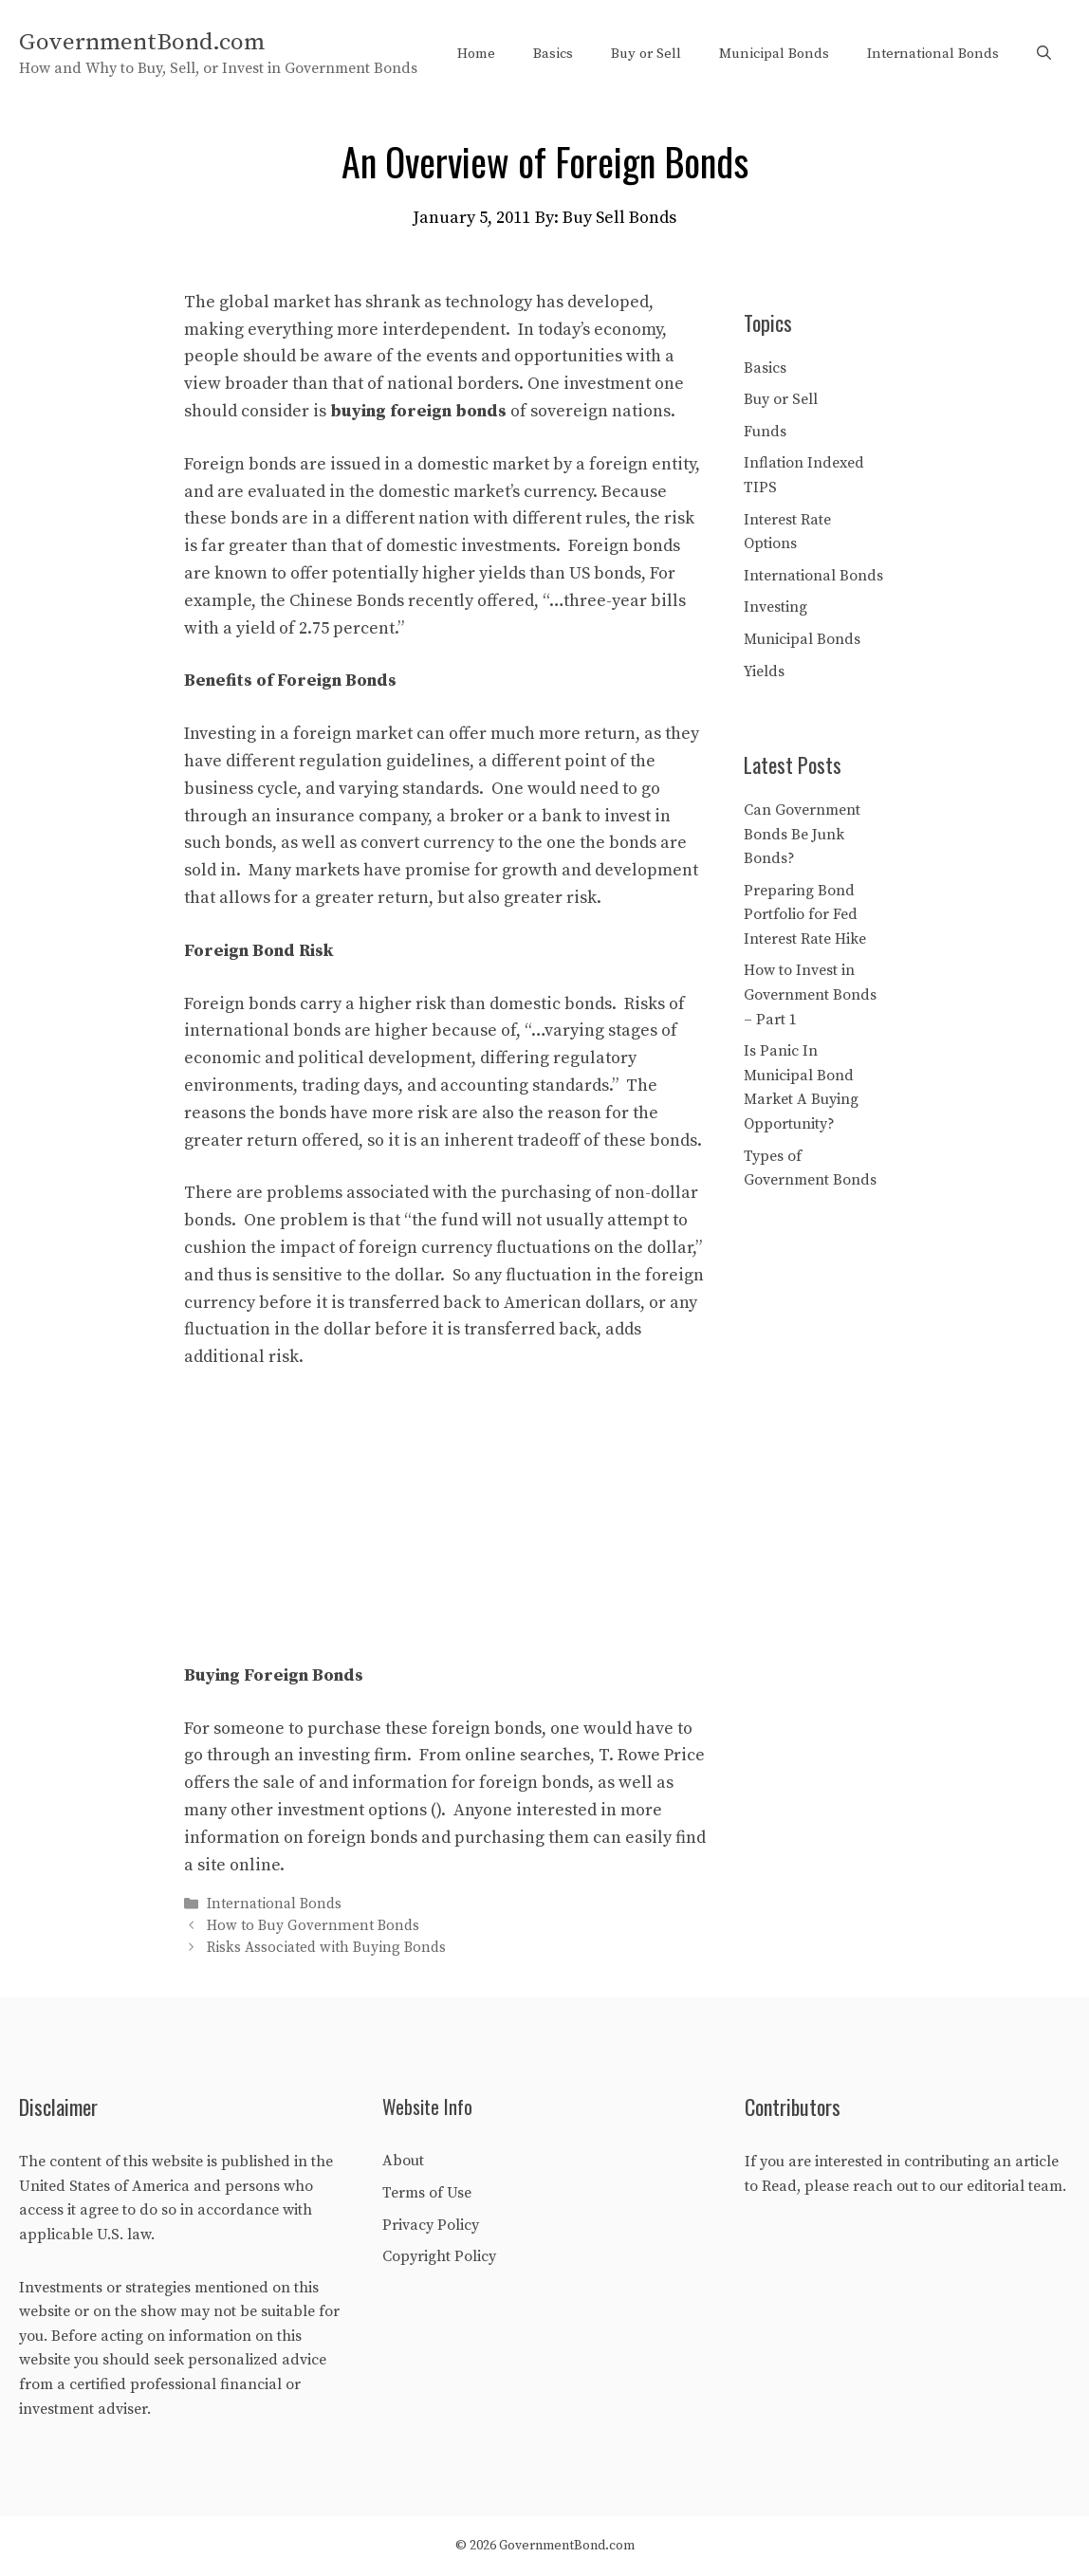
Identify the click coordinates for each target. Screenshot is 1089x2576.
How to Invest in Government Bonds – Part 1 (810, 994)
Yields (764, 671)
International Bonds (933, 54)
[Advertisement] (445, 1530)
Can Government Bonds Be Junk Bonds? (802, 834)
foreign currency (425, 1248)
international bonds (262, 1030)
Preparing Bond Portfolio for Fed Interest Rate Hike (805, 914)
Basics (553, 54)
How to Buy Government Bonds (313, 1926)
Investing (775, 607)
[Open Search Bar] (1044, 54)
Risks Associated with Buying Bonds (326, 1949)
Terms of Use (426, 2192)
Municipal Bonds (774, 54)
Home (476, 54)
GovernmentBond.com (142, 42)
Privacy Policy (430, 2225)
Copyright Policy (439, 2256)
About (403, 2160)
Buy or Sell (646, 54)
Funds (765, 431)
